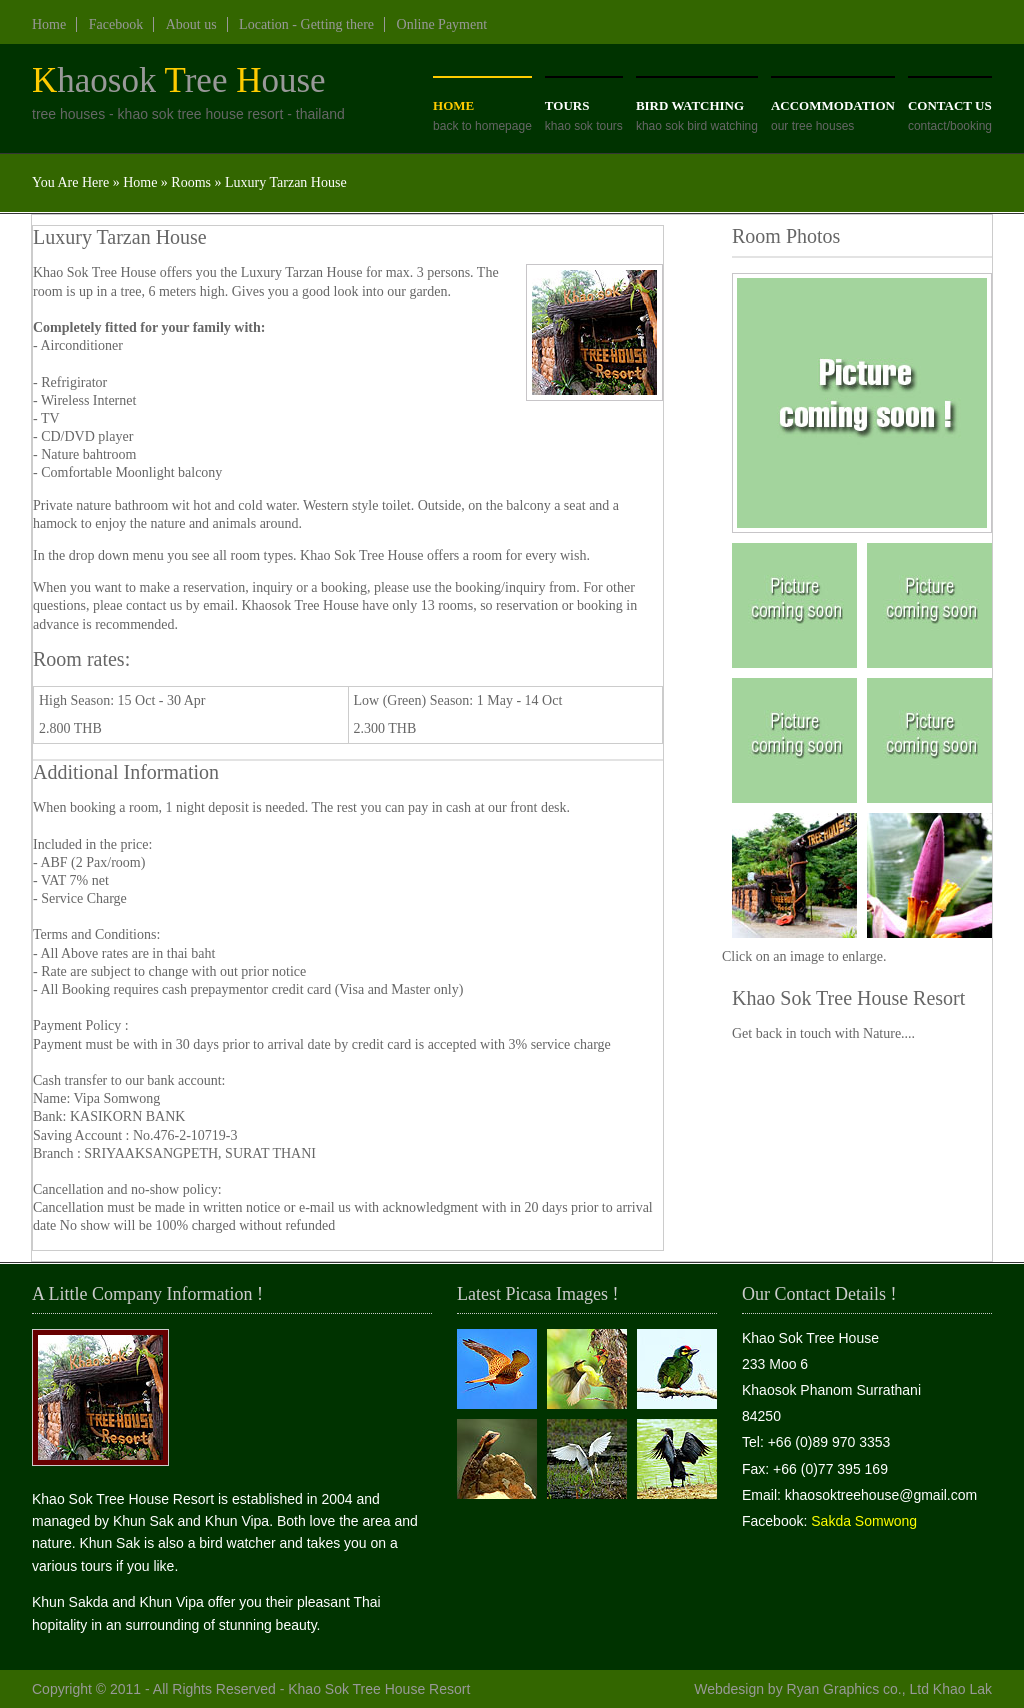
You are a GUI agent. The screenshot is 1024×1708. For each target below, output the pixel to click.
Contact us (950, 105)
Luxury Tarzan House (286, 182)
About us (191, 24)
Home (49, 24)
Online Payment (442, 24)
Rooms (191, 182)
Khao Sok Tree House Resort (379, 1689)
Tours (567, 105)
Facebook (116, 24)
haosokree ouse (179, 80)
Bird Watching (690, 105)
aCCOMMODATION (833, 105)
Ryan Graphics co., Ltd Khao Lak (889, 1689)
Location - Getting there (306, 24)
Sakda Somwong (864, 1521)
